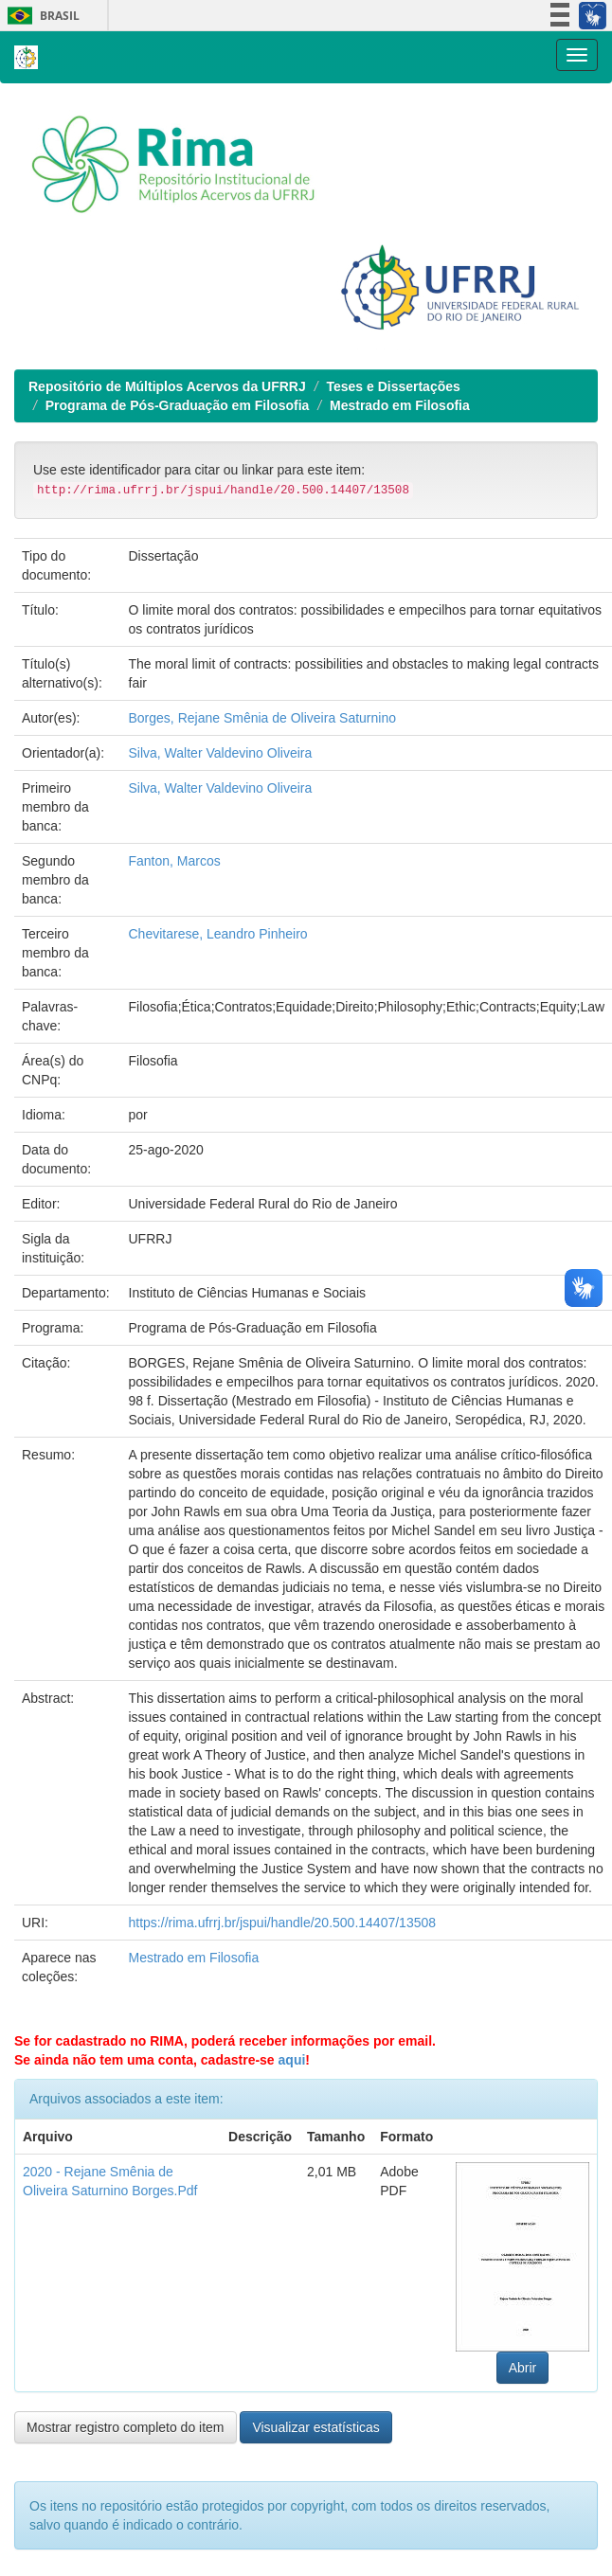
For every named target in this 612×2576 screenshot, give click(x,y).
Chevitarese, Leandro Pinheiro (218, 933)
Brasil (40, 16)
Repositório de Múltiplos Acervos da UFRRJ (167, 386)
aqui (292, 2059)
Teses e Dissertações (392, 386)
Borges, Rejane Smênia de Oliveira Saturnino (263, 717)
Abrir (523, 2367)
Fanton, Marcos (175, 860)
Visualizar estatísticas (315, 2427)
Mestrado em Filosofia (400, 405)
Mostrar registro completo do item (126, 2427)
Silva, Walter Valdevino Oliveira (221, 752)
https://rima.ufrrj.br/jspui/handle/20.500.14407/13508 (283, 1922)
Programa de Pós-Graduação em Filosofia (177, 405)
